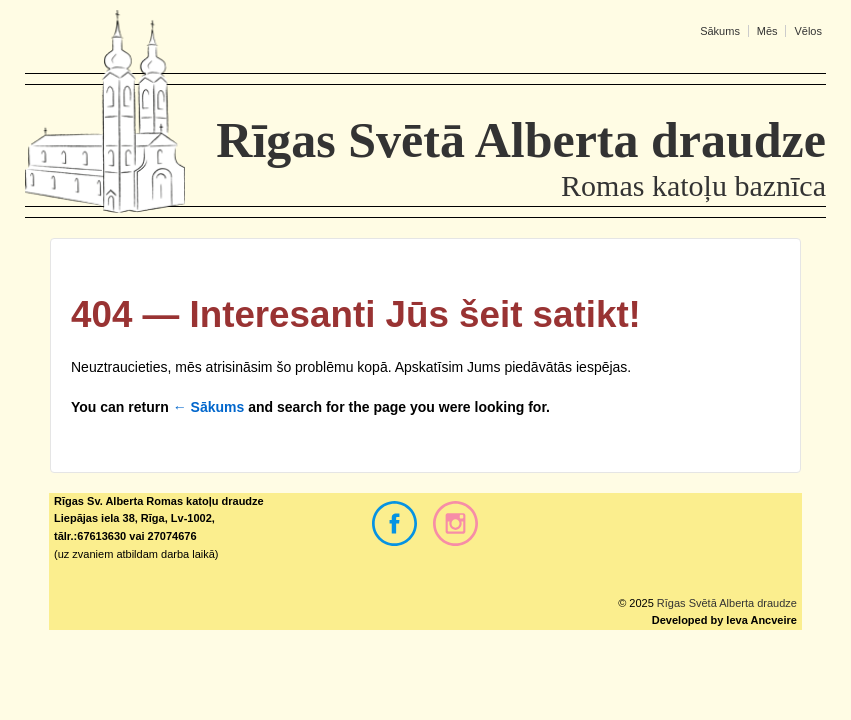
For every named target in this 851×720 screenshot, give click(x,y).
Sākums (720, 31)
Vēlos (808, 31)
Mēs (767, 31)
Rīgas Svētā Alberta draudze (725, 603)
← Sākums (209, 407)
